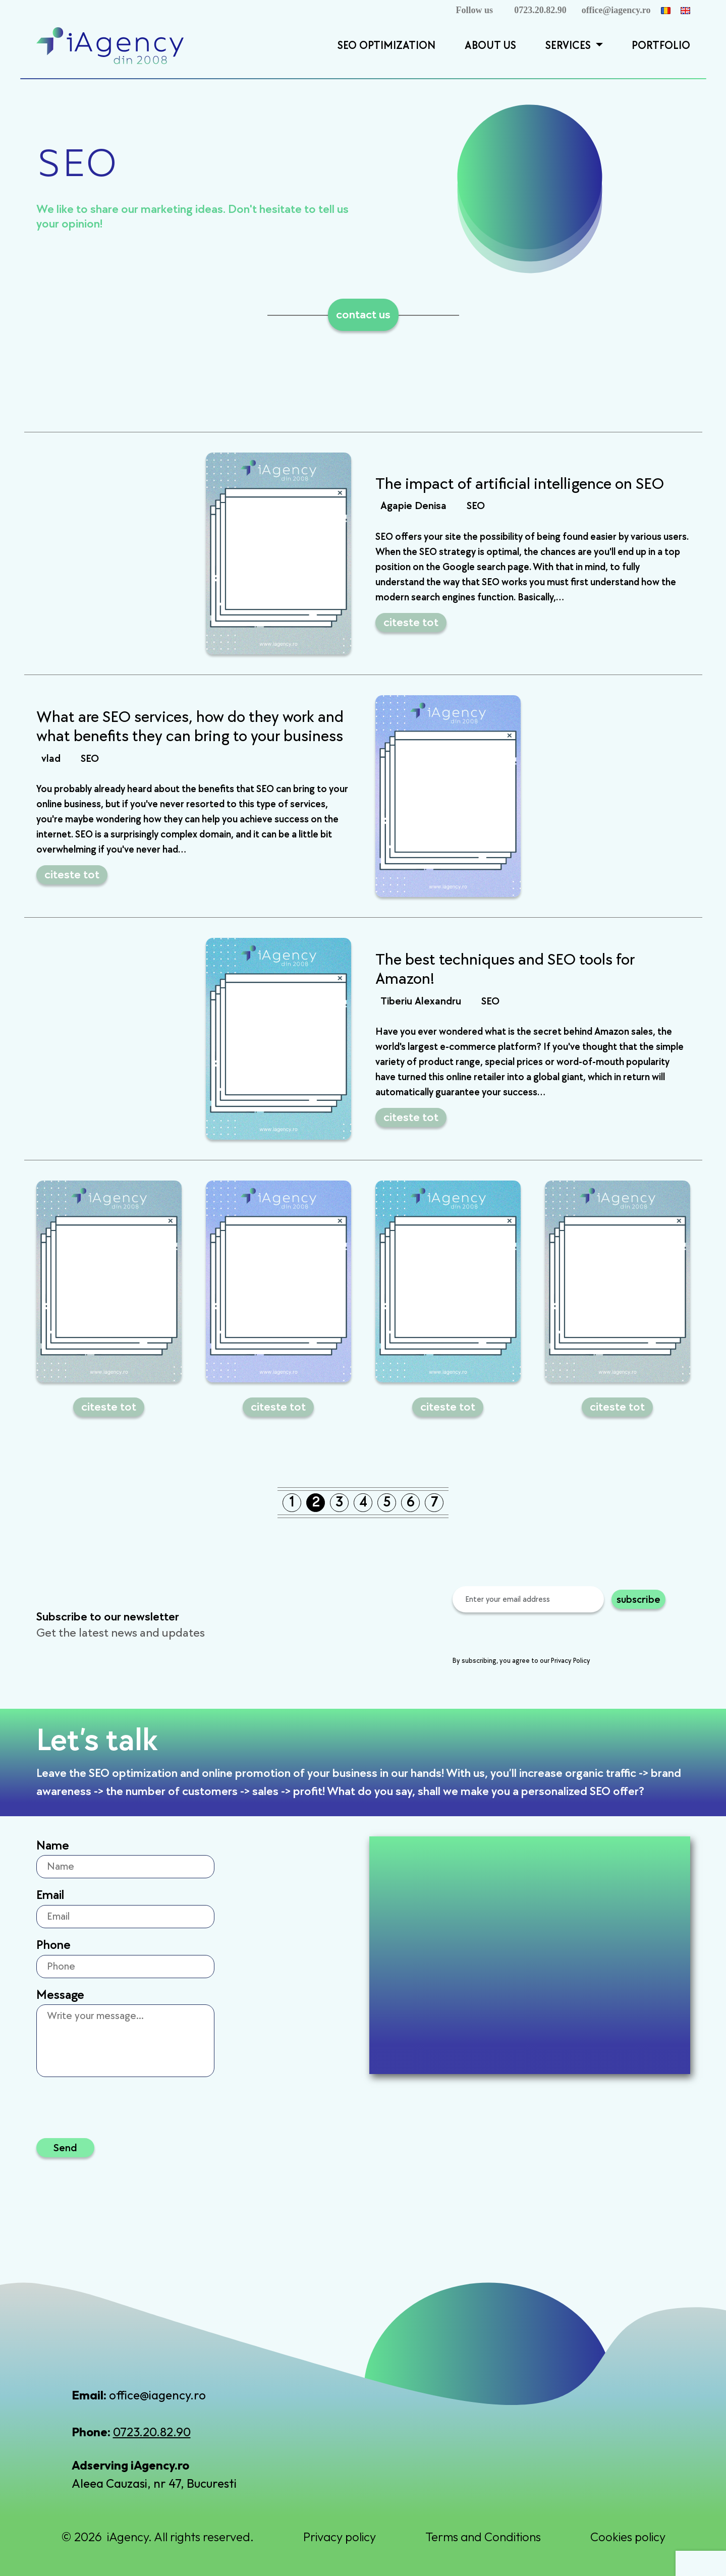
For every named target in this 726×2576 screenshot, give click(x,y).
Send (65, 2147)
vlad (51, 758)
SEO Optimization (386, 45)
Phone (53, 1945)
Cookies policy (627, 2536)
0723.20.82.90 (540, 10)
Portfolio (661, 45)
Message (60, 1995)
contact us (363, 314)
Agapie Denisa (413, 505)
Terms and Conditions (483, 2536)
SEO (476, 505)
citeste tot (410, 622)
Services (569, 45)
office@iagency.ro (616, 10)
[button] (598, 46)
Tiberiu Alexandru (420, 1001)
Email (50, 1895)
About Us (490, 45)
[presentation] (529, 1635)
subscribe (638, 1599)
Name (52, 1845)
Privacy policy (339, 2536)
